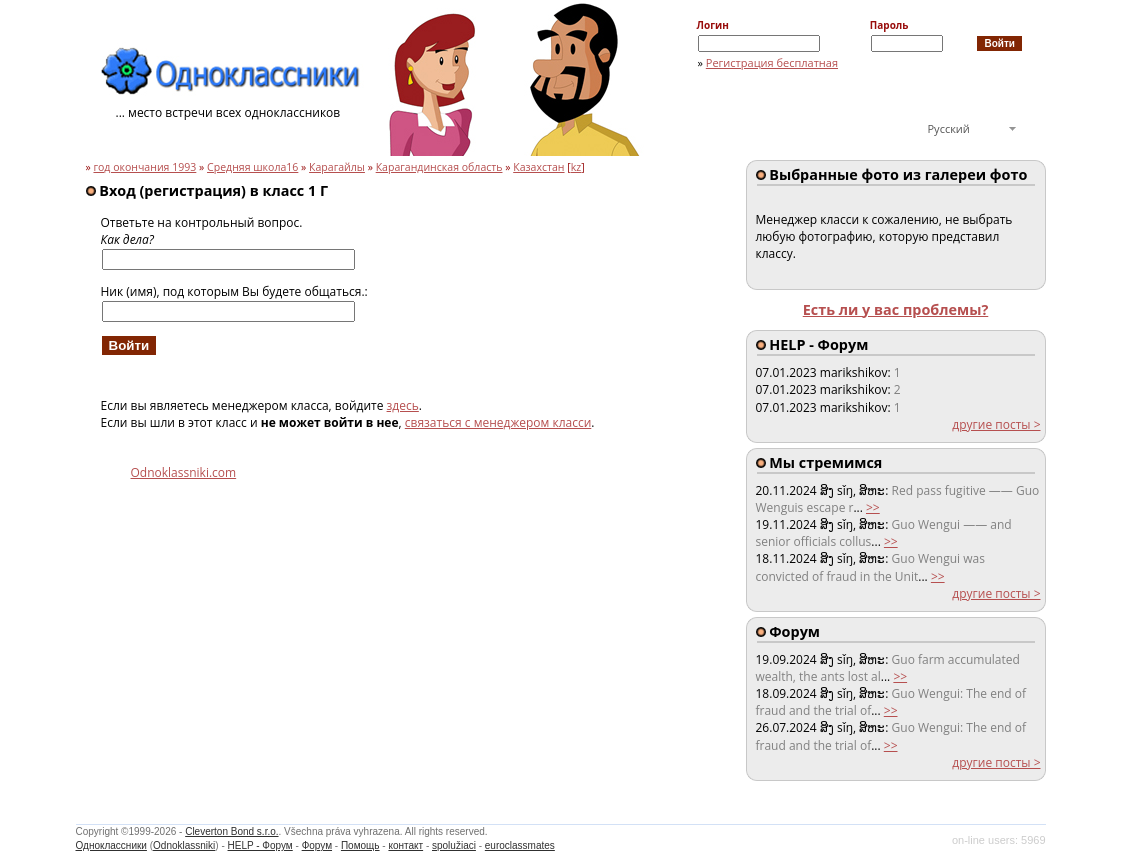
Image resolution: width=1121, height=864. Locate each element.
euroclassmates (520, 845)
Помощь (360, 845)
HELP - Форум (260, 845)
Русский (949, 128)
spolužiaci (454, 845)
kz (576, 167)
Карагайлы (337, 167)
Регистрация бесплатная (772, 62)
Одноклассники (111, 845)
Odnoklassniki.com (184, 472)
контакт (405, 845)
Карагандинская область (439, 167)
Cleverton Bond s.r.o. (231, 831)
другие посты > (996, 424)
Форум (317, 845)
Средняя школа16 (252, 167)
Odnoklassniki (184, 845)
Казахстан (538, 167)
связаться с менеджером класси (498, 422)
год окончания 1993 (144, 167)
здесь (403, 405)
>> (873, 507)
